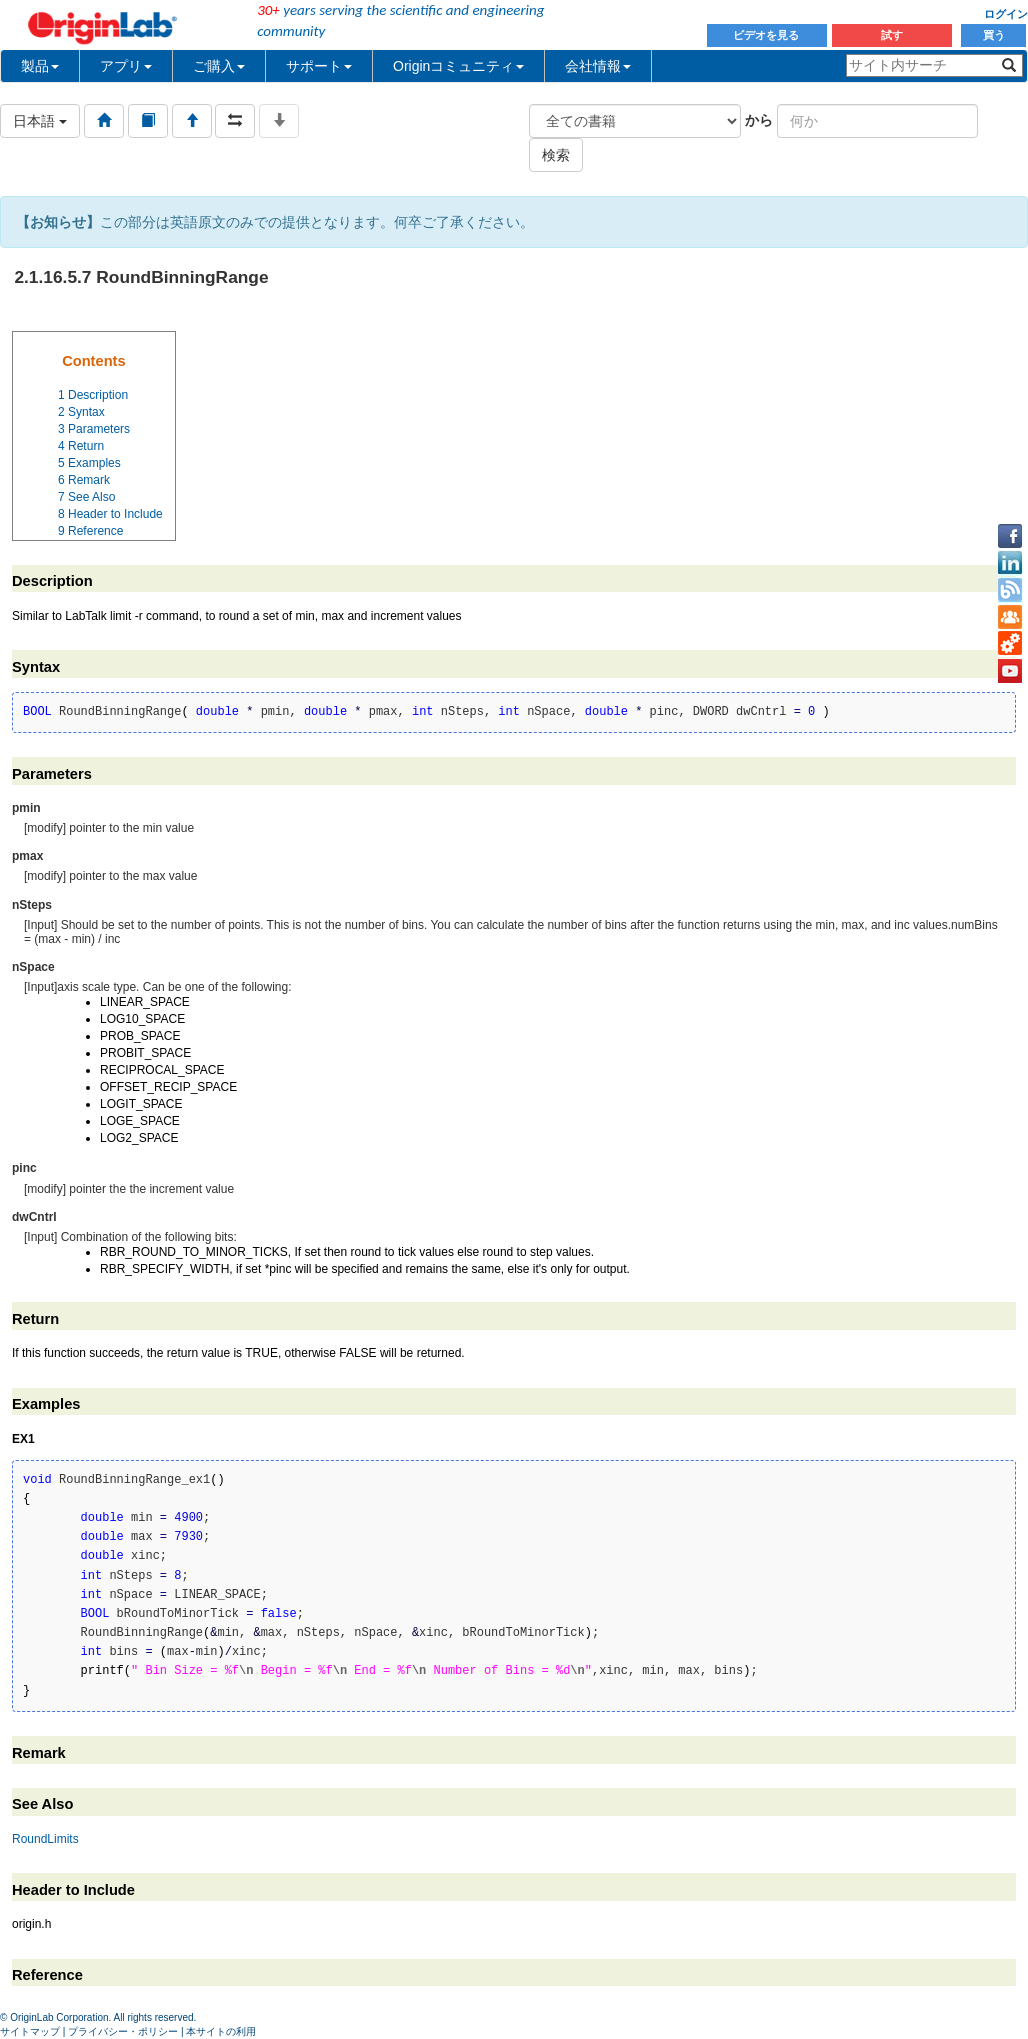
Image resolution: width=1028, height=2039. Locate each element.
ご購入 (219, 66)
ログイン (1006, 14)
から (759, 120)
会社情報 (598, 66)
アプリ (126, 66)
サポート (319, 66)
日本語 (40, 121)
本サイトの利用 (221, 2031)
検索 (556, 155)
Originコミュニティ (458, 66)
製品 (40, 66)
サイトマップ (30, 2031)
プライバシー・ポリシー (123, 2031)
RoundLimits (45, 1839)
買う (994, 35)
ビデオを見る (767, 35)
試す (892, 35)
